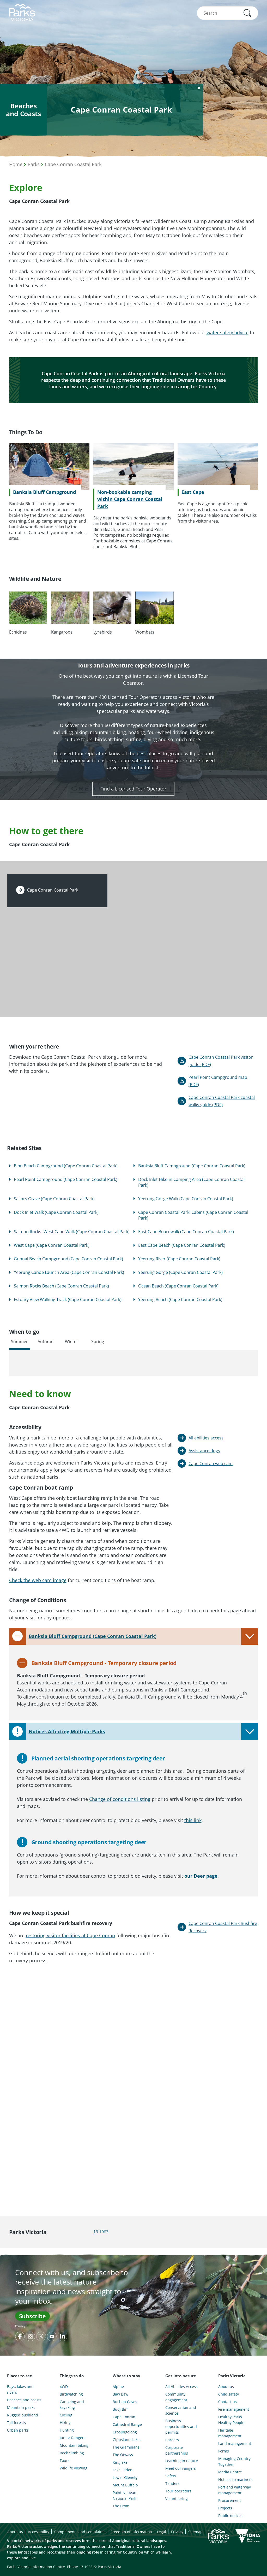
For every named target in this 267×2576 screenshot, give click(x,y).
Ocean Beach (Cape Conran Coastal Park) (178, 1286)
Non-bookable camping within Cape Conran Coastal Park (129, 499)
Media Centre (230, 2471)
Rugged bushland (22, 2415)
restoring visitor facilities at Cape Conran (70, 1935)
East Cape (192, 492)
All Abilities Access (181, 2386)
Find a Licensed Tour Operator (133, 789)
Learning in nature (181, 2460)
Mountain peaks (21, 2407)
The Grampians (126, 2447)
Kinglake (120, 2462)
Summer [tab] (19, 1341)
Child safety (228, 2394)
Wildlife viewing (73, 2468)
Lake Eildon (122, 2469)
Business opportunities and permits (181, 2426)
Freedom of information (131, 2531)
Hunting (67, 2430)
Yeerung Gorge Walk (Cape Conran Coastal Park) (185, 1199)
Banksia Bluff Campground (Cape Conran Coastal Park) (191, 1166)
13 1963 (100, 2232)
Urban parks (18, 2430)
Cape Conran (124, 2416)
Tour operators (178, 2491)
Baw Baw (120, 2394)
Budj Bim (121, 2409)
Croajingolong (125, 2431)
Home (15, 164)
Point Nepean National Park (124, 2495)
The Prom (121, 2505)
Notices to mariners (235, 2479)
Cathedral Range (127, 2424)
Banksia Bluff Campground (44, 492)
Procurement (229, 2500)
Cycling (66, 2415)
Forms (223, 2451)
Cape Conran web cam (211, 1463)
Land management (234, 2443)
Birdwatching (71, 2394)
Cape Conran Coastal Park (73, 164)
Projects (225, 2507)
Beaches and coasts (24, 2399)
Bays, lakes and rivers (20, 2389)
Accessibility (38, 2531)
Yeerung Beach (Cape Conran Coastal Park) (180, 1299)
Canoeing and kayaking (72, 2404)
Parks (34, 164)
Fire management (233, 2409)
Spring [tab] (97, 1341)
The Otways (123, 2454)
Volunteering (176, 2498)
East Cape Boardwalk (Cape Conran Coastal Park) (186, 1231)
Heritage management (229, 2433)
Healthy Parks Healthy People (231, 2419)
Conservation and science (180, 2410)
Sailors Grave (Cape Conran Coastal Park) (54, 1199)
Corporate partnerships (176, 2450)
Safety (170, 2475)
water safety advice (227, 332)
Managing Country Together (234, 2461)
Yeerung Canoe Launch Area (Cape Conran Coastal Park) (69, 1272)
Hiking (65, 2422)
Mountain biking (74, 2445)
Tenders (172, 2483)
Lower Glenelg (125, 2477)
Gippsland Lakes (127, 2439)
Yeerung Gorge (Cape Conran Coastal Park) (180, 1272)
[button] (247, 13)
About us (226, 2386)
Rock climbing (72, 2452)
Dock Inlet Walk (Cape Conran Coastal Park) (56, 1212)
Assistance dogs (204, 1451)
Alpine (118, 2386)
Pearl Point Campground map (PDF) (218, 1080)
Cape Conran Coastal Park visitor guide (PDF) (221, 1060)
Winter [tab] (71, 1341)
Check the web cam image (37, 1580)
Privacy (20, 2326)
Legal (161, 2531)
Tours (65, 2460)
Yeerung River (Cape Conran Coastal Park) (179, 1259)
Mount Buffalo (125, 2485)
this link (193, 1820)
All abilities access (206, 1438)
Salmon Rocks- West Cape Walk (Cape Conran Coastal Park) (72, 1231)
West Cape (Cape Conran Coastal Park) (51, 1245)
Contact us (227, 2401)
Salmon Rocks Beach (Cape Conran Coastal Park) (61, 1286)
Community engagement (176, 2397)
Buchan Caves (125, 2401)
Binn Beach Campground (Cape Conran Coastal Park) (66, 1166)
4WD (64, 2386)
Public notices (230, 2515)
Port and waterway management (234, 2490)
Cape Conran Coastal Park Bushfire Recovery (223, 1927)
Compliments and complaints (80, 2531)
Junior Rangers (73, 2437)
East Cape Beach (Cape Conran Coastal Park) (181, 1245)
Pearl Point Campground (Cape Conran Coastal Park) (65, 1179)
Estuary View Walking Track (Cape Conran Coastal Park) (68, 1299)
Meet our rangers (180, 2468)
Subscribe (32, 2316)
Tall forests (16, 2422)
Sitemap (195, 2531)
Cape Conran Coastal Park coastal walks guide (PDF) (222, 1101)
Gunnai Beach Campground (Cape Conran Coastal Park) (68, 1259)
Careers (172, 2439)
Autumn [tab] (45, 1341)
